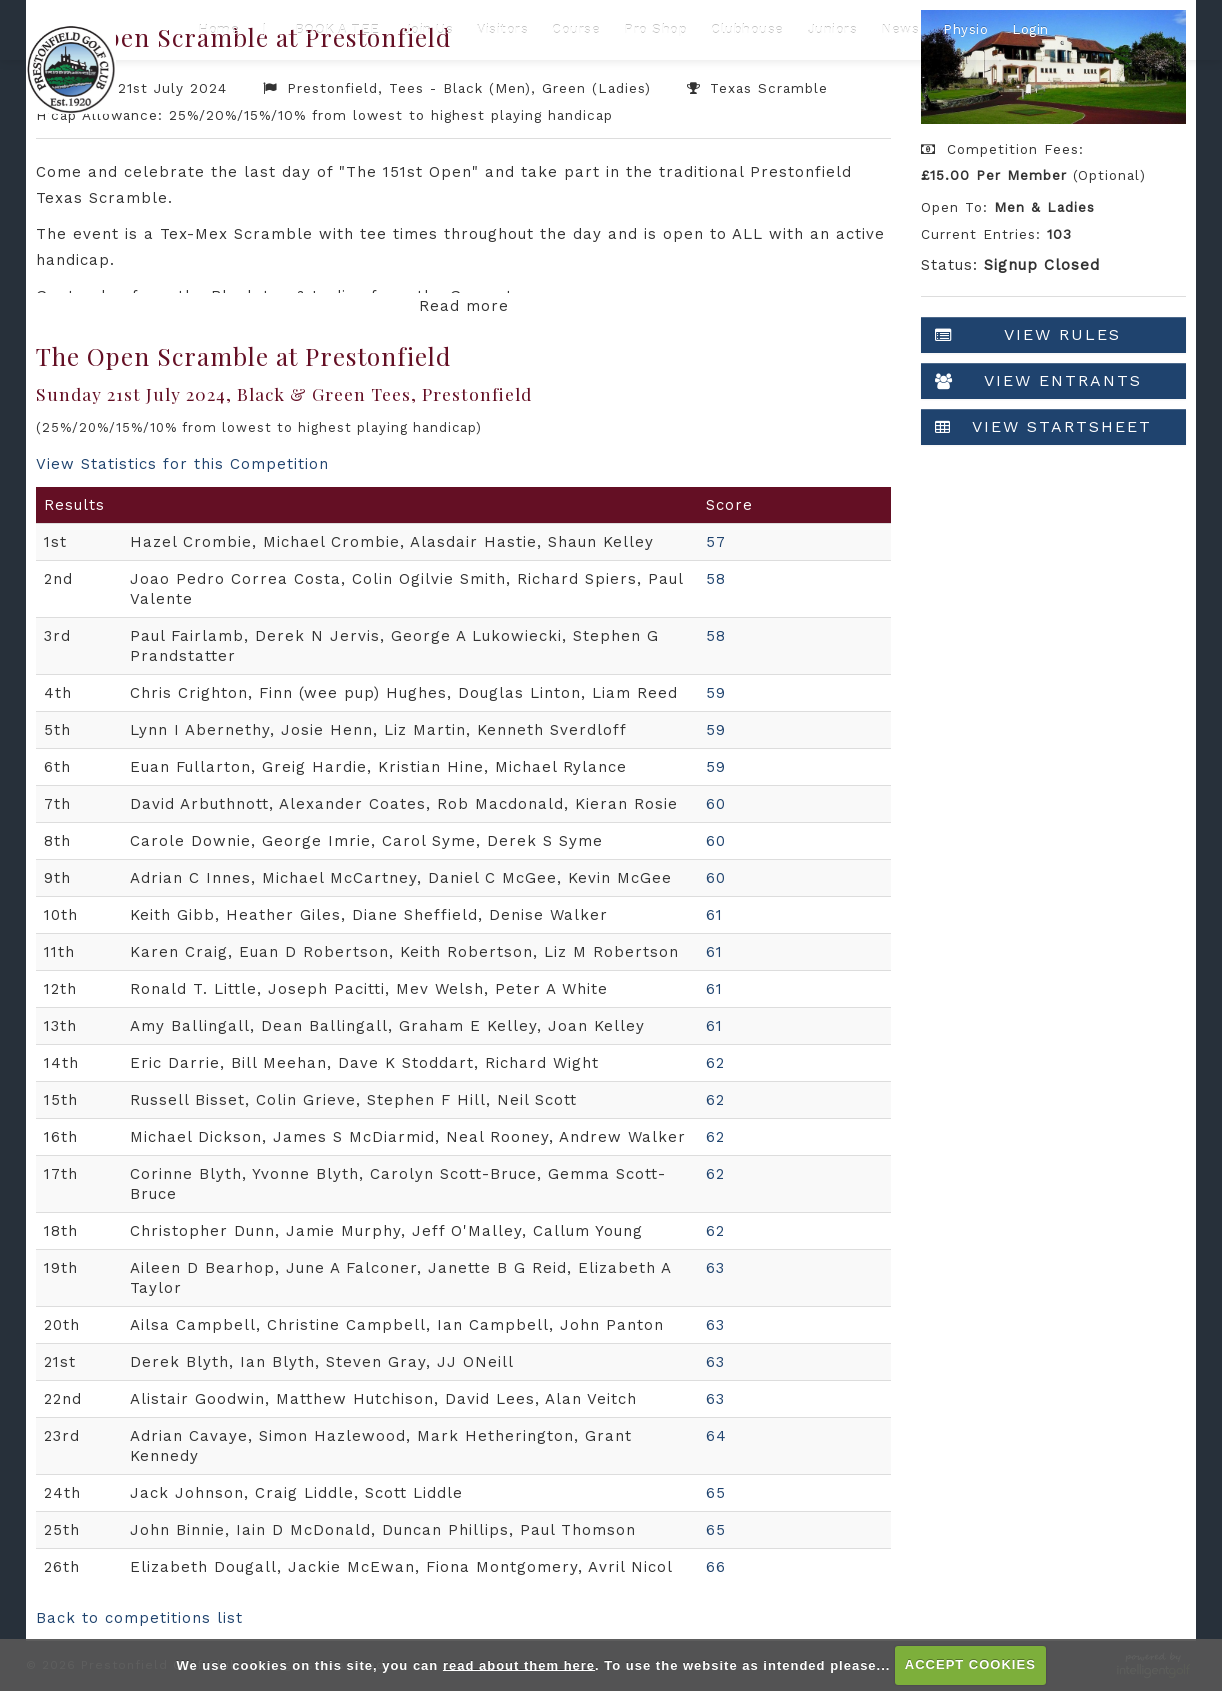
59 (716, 693)
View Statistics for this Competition (182, 464)
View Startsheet (1043, 427)
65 (716, 1493)
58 (716, 579)
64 (716, 1436)
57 (716, 542)
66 (716, 1567)
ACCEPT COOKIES (970, 1664)
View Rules (1028, 335)
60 (716, 804)
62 (715, 1063)
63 (715, 1268)
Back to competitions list (139, 1618)
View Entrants (1038, 381)
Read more (464, 306)
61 (714, 915)
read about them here (519, 1664)
